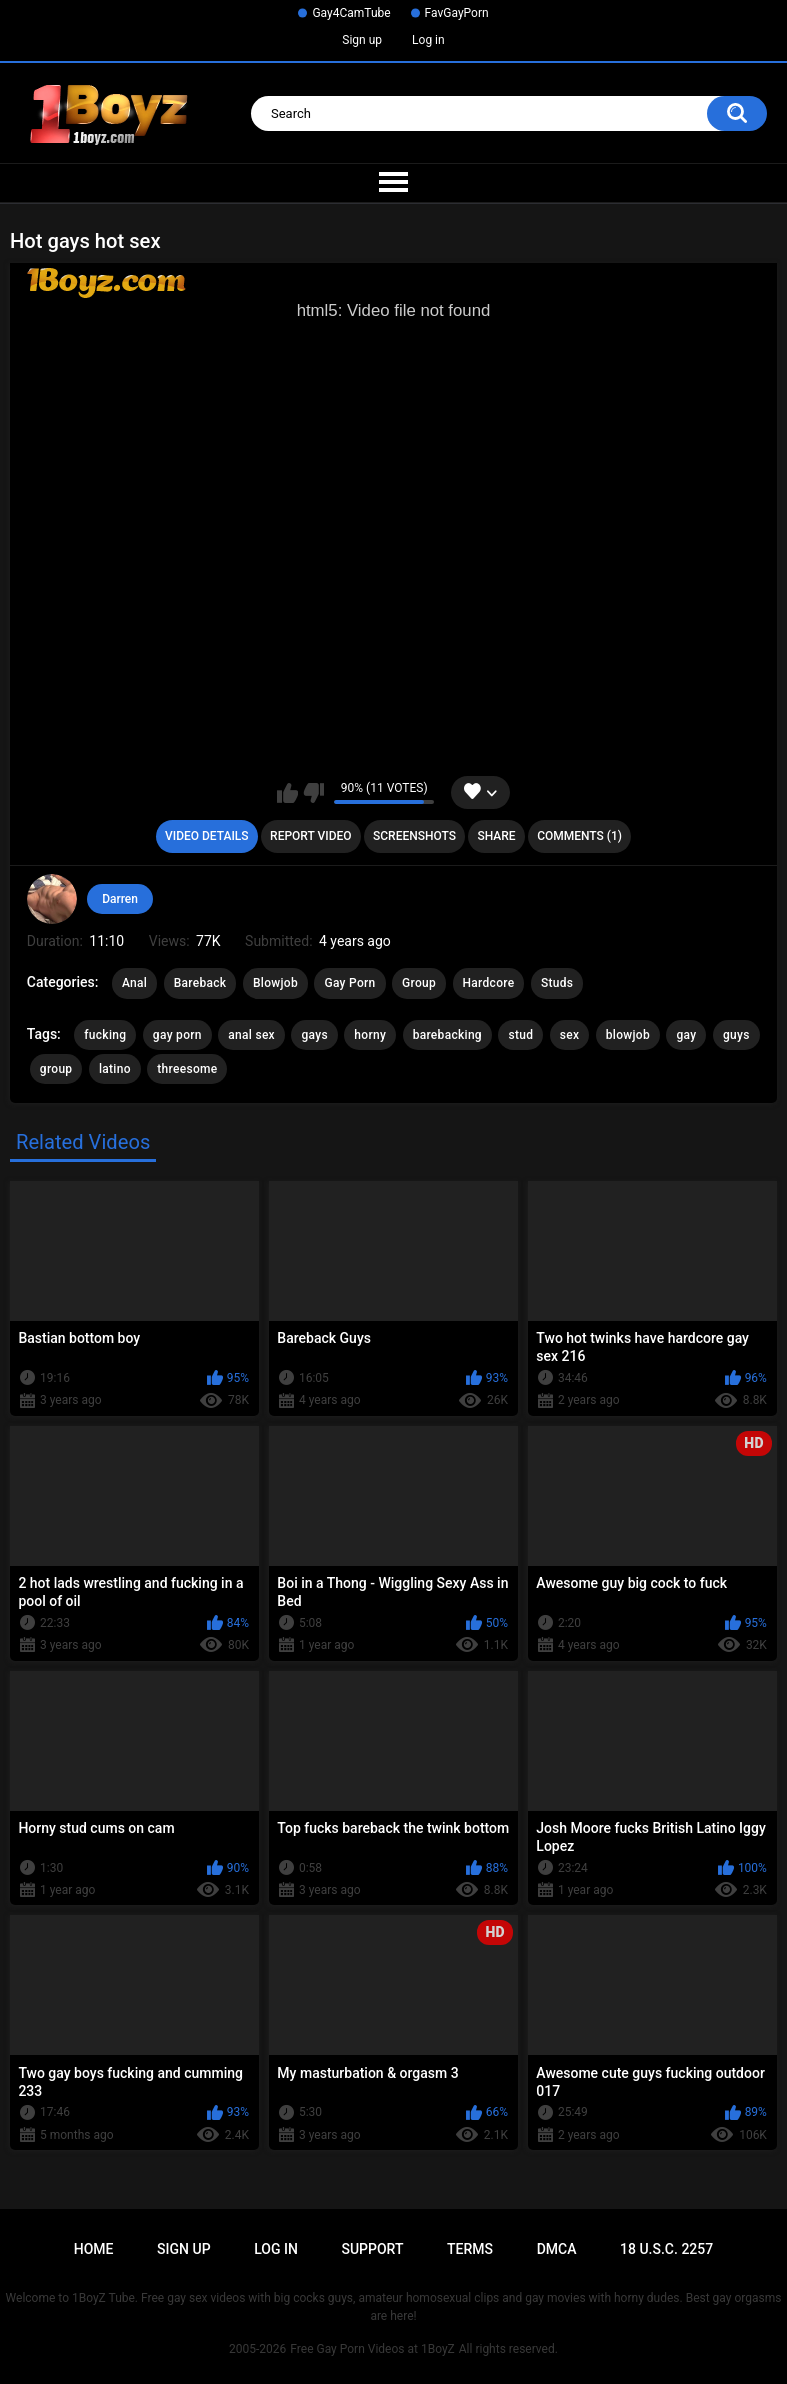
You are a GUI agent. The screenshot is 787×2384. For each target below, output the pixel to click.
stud (520, 1035)
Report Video (310, 836)
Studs (557, 983)
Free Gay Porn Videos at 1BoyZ (372, 2349)
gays (314, 1035)
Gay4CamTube (351, 13)
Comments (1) (579, 836)
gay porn (177, 1035)
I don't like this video (313, 793)
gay (686, 1035)
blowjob (628, 1035)
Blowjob (275, 983)
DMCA (557, 2249)
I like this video (287, 793)
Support (372, 2249)
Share (496, 836)
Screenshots (414, 836)
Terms (470, 2249)
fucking (105, 1035)
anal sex (251, 1035)
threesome (187, 1069)
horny (370, 1035)
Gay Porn (349, 983)
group (56, 1069)
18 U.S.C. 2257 (666, 2249)
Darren (120, 899)
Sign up (362, 40)
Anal (134, 983)
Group (419, 983)
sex (570, 1035)
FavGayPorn (457, 13)
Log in (428, 40)
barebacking (447, 1035)
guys (736, 1035)
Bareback (200, 983)
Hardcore (489, 983)
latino (115, 1069)
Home (94, 2249)
